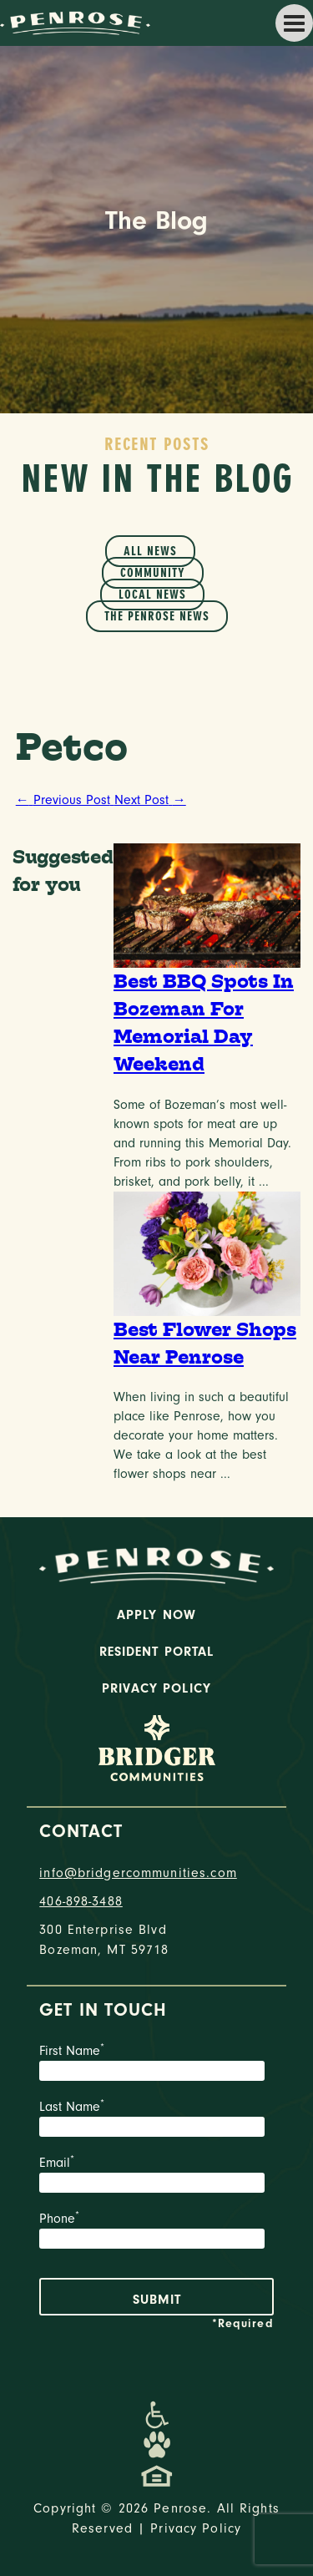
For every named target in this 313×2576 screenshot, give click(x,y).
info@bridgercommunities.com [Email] (138, 1872)
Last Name (156, 2120)
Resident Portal (157, 1651)
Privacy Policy (156, 1688)
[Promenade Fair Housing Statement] (157, 2475)
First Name (156, 2064)
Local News (152, 594)
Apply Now (156, 1614)
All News (150, 551)
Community (152, 572)
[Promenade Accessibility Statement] (156, 2415)
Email (156, 2176)
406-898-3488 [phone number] (81, 1901)
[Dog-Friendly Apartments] (156, 2445)
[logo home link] (75, 21)
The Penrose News (157, 616)
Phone (156, 2232)
